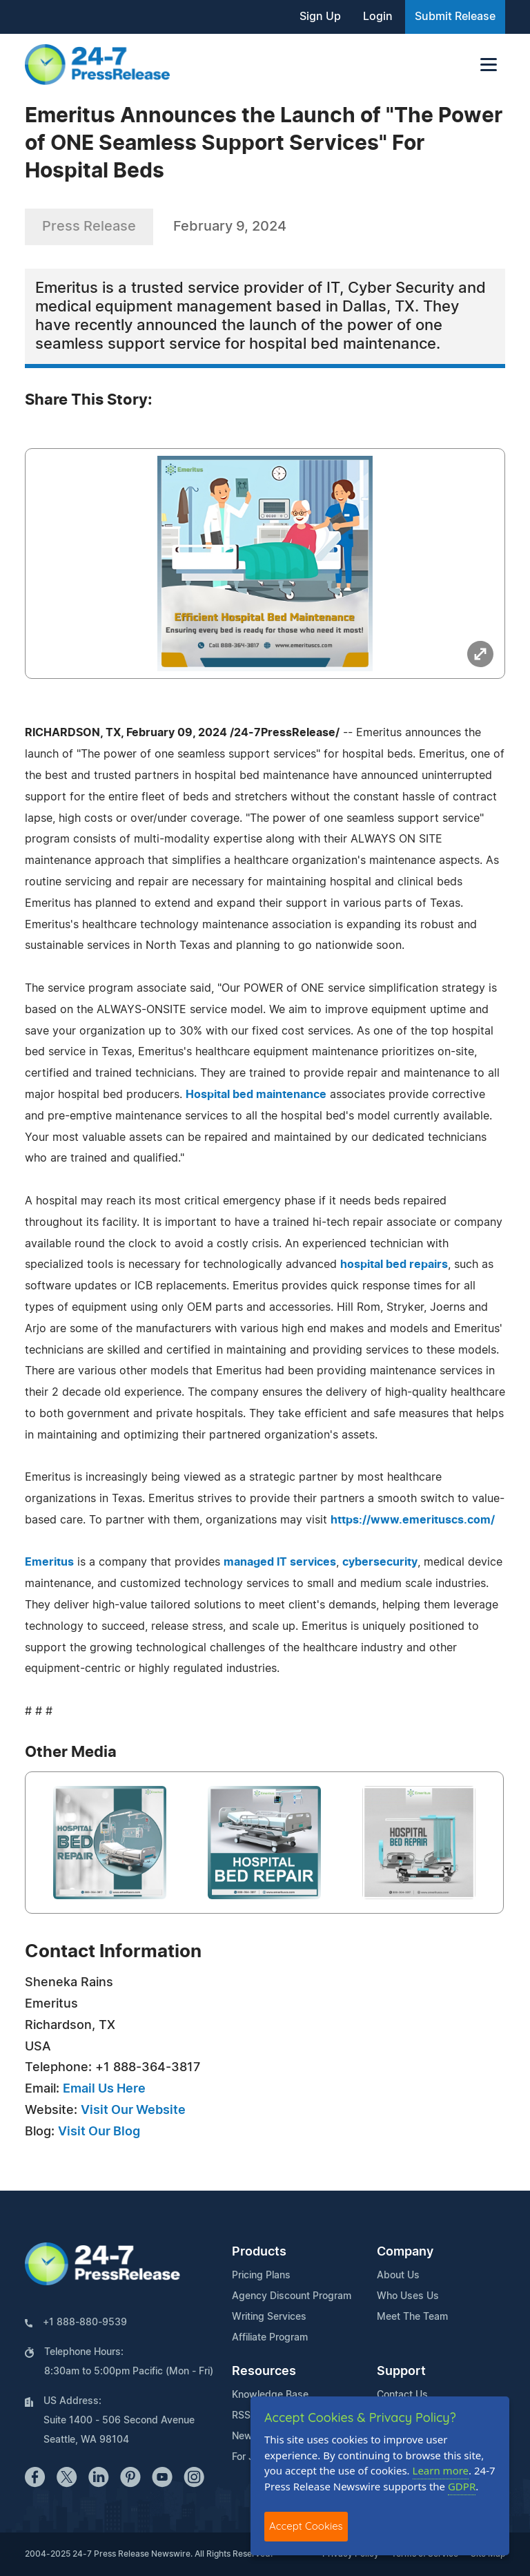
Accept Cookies (306, 2525)
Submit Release (455, 16)
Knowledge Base (270, 2395)
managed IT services (280, 1562)
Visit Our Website (133, 2110)
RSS (241, 2416)
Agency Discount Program (291, 2296)
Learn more (441, 2470)
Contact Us (402, 2395)
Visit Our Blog (99, 2132)
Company (405, 2252)
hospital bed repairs (394, 1264)
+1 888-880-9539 (85, 2322)
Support (401, 2371)
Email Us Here (104, 2089)
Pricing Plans (261, 2275)
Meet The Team (412, 2317)
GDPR (461, 2486)
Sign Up (320, 16)
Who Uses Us (408, 2296)
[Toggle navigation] (488, 64)
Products (259, 2252)
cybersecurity (380, 1562)
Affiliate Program (270, 2338)
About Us (398, 2275)
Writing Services (269, 2317)
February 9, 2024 (229, 226)
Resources (264, 2371)
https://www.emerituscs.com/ (413, 1520)
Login (378, 16)
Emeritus (49, 1562)
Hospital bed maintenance (256, 1094)
